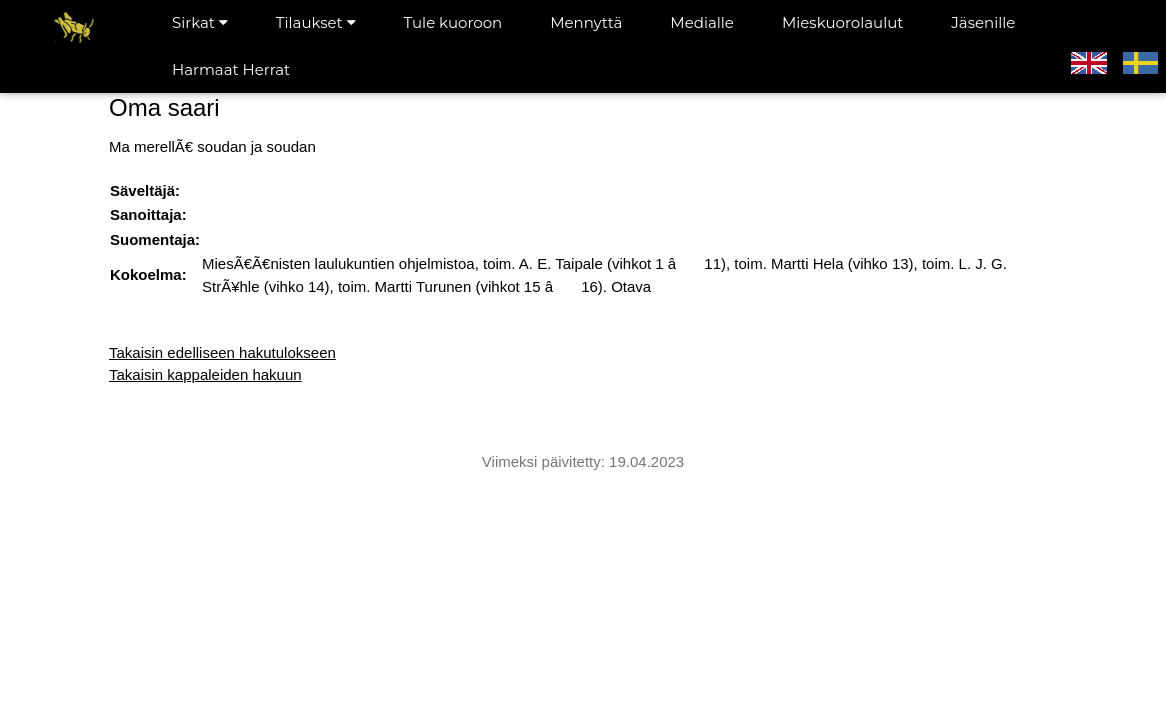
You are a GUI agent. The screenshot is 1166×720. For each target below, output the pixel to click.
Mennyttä (586, 22)
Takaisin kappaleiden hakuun (205, 374)
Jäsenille (983, 22)
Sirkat (200, 22)
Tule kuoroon (453, 22)
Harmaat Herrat (231, 69)
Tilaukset (316, 22)
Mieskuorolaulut (842, 22)
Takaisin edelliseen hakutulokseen (222, 352)
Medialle (702, 22)
